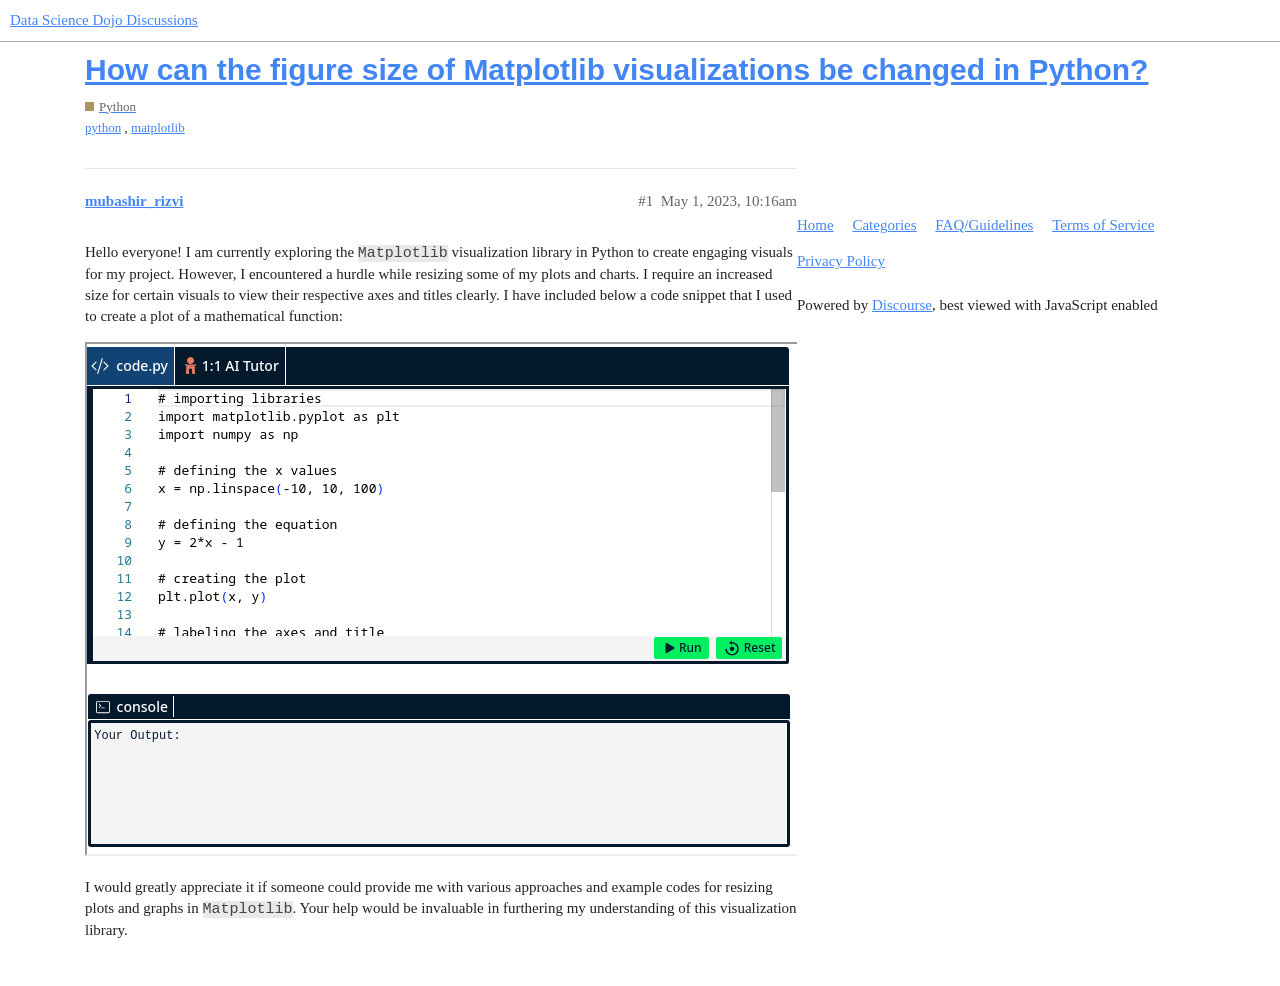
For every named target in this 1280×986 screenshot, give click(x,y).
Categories (884, 225)
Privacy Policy (841, 261)
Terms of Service (1103, 225)
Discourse (902, 305)
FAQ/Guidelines (984, 225)
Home (815, 225)
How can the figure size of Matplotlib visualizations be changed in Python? (616, 69)
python (103, 127)
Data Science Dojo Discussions (104, 20)
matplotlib (158, 127)
